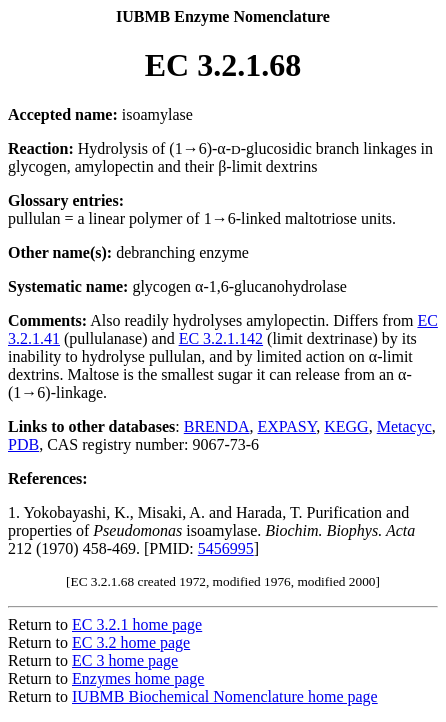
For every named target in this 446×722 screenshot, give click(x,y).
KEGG (346, 426)
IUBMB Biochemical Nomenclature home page (225, 696)
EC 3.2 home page (131, 642)
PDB (23, 444)
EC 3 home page (125, 660)
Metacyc (404, 426)
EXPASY (287, 426)
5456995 (226, 548)
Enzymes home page (138, 678)
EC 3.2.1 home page (137, 624)
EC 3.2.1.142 (221, 338)
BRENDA (217, 426)
